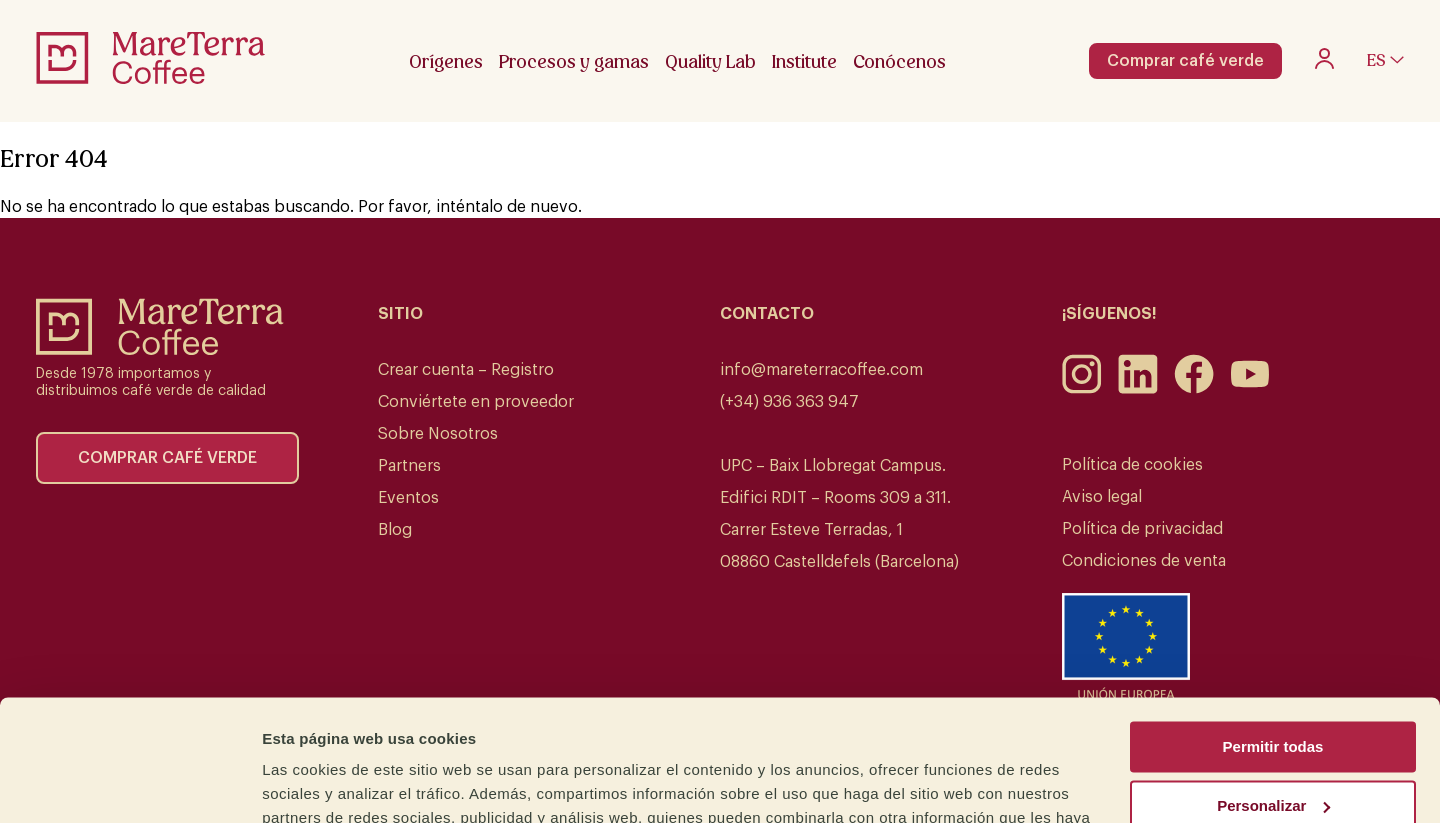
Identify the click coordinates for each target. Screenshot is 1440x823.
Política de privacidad (1142, 529)
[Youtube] (1250, 389)
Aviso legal (1102, 497)
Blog (395, 530)
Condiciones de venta (1144, 561)
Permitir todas (1273, 633)
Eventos (408, 498)
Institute (804, 61)
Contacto (767, 314)
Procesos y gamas (574, 61)
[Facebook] (1194, 389)
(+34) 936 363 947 (789, 402)
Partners (409, 466)
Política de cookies (1132, 465)
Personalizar (1273, 691)
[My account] (1324, 64)
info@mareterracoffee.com (821, 370)
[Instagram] (1082, 389)
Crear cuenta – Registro (466, 370)
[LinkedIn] (1138, 389)
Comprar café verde (1185, 61)
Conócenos (899, 61)
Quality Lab (710, 61)
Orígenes (446, 61)
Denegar (1273, 750)
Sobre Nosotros (438, 434)
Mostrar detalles (320, 783)
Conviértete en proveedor (476, 402)
